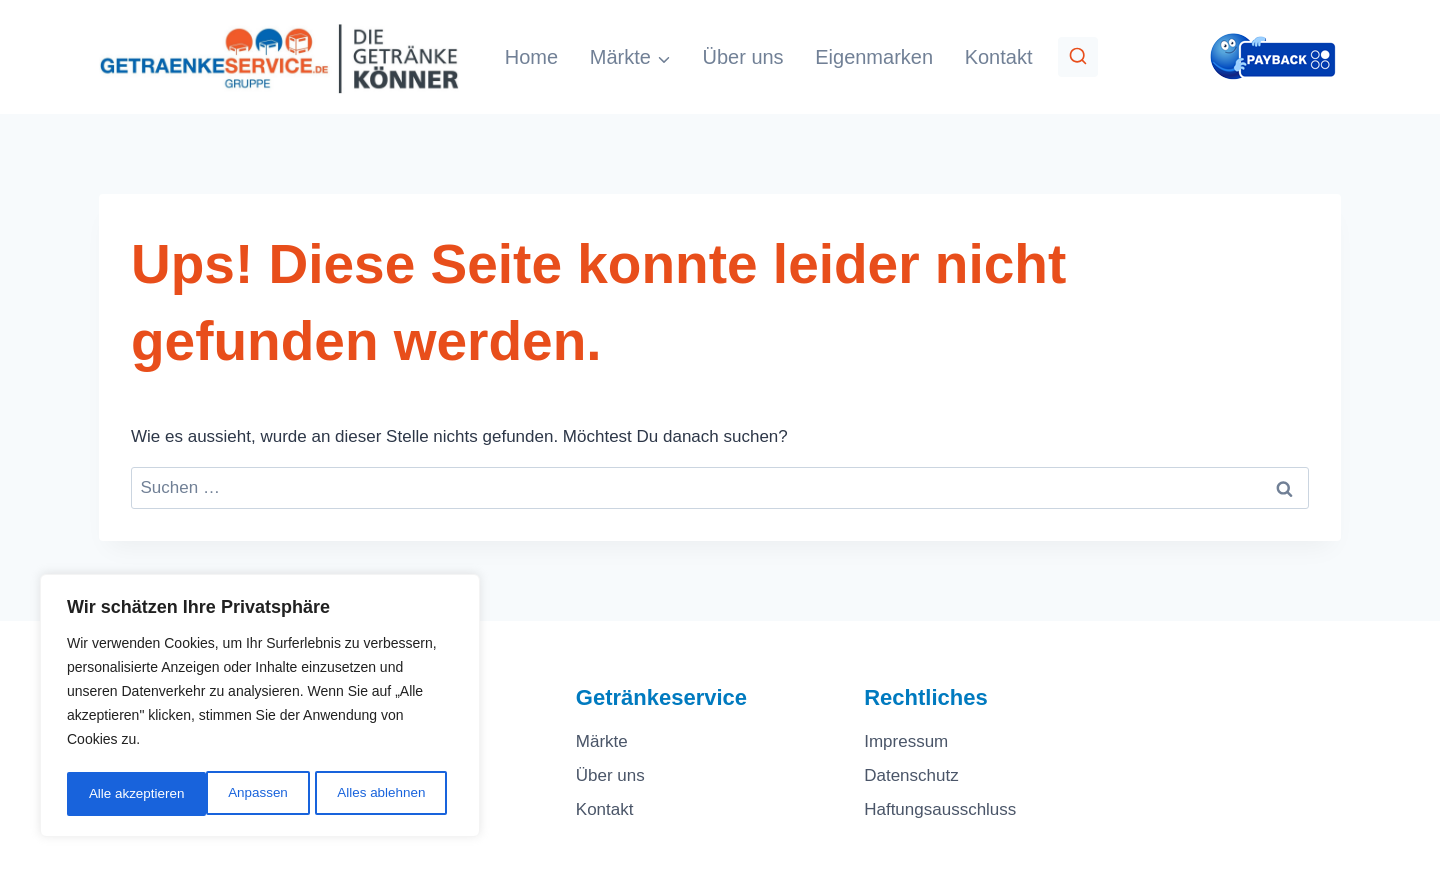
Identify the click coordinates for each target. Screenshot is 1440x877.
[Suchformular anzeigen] (1078, 57)
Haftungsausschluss (940, 809)
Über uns (742, 57)
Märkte (602, 741)
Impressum (906, 741)
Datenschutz (911, 775)
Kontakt (999, 57)
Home (531, 57)
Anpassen (117, 794)
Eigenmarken (874, 57)
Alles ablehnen (241, 794)
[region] (260, 708)
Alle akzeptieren (384, 794)
